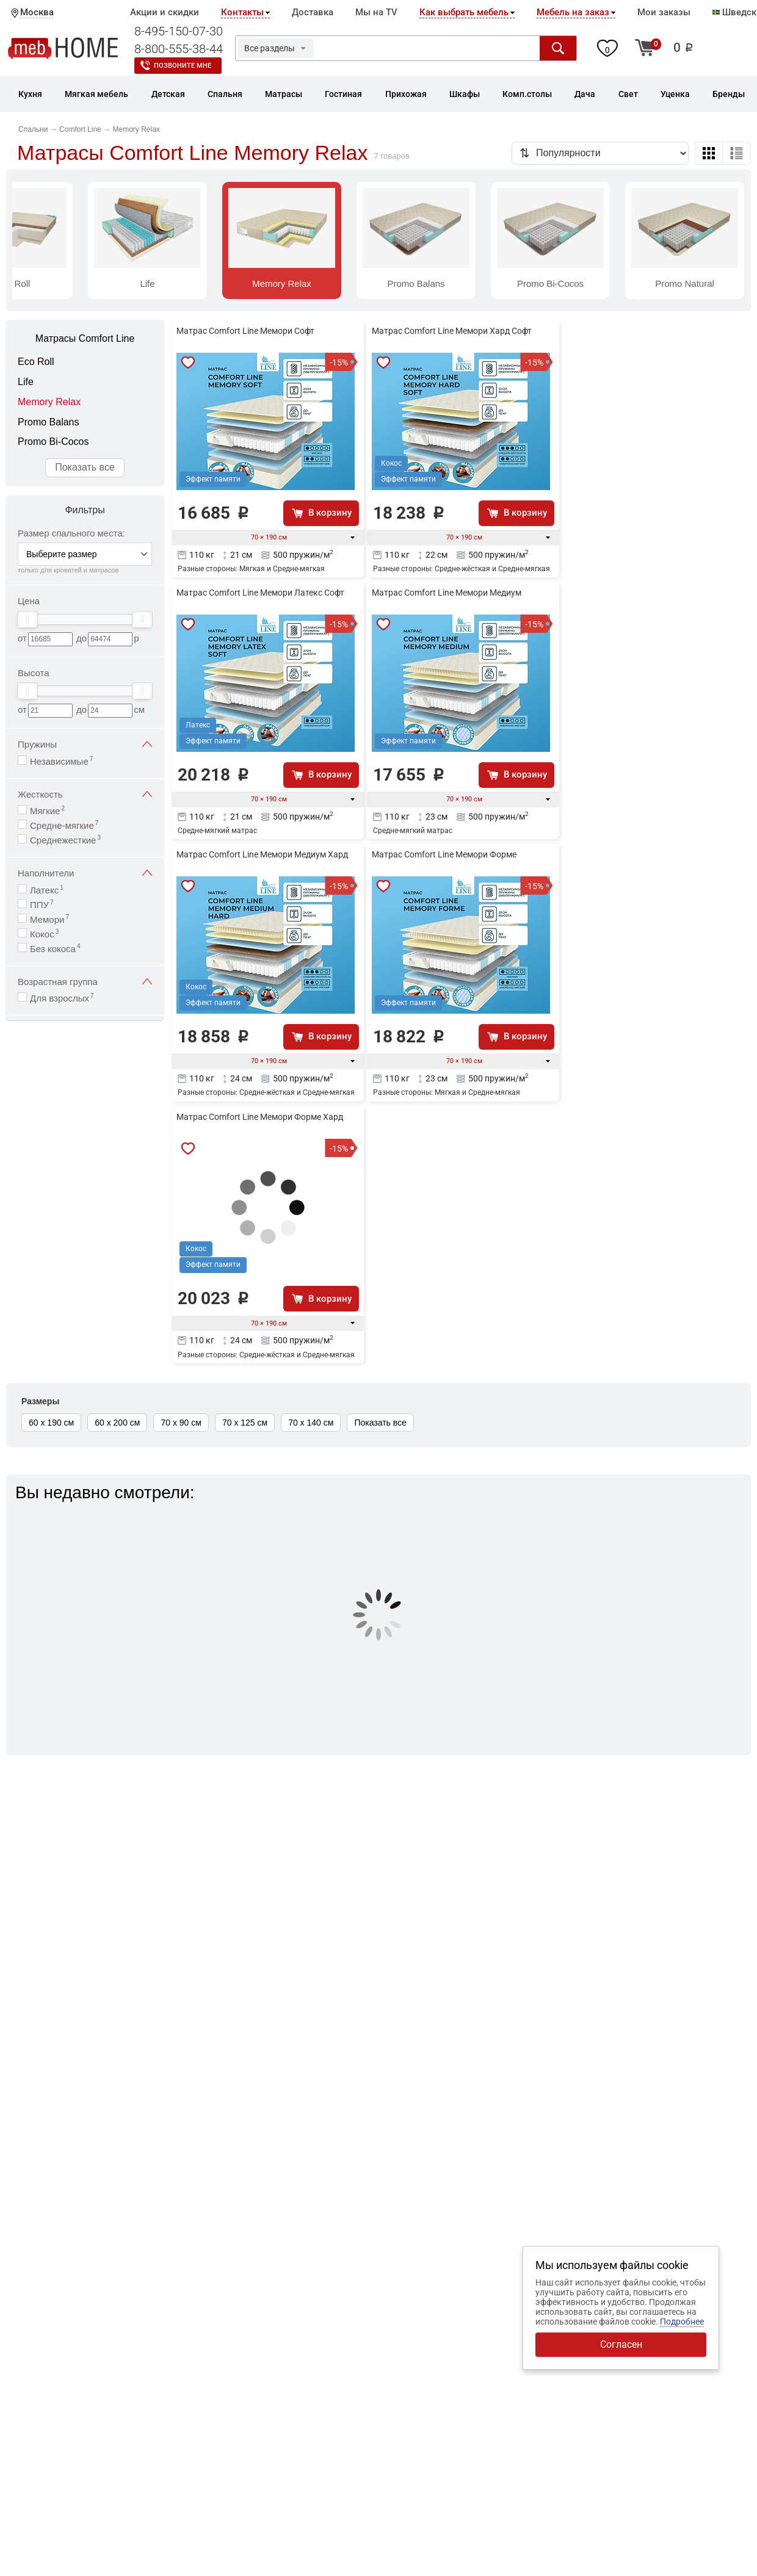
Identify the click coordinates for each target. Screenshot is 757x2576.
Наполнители (85, 873)
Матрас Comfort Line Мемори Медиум (446, 592)
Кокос (44, 933)
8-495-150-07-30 (178, 31)
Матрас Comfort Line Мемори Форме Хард (259, 1117)
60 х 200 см (117, 1422)
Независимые (61, 761)
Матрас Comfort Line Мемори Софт (245, 331)
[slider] (27, 619)
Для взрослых (62, 997)
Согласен (621, 2344)
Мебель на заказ (573, 12)
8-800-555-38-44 (178, 48)
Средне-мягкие (64, 825)
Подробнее (682, 2321)
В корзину (330, 512)
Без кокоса (55, 948)
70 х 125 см (244, 1422)
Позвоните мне (182, 66)
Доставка (312, 12)
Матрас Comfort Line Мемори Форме (444, 854)
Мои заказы (663, 12)
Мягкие (47, 810)
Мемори (49, 919)
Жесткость (85, 794)
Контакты (242, 12)
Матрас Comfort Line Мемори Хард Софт (452, 331)
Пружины (85, 744)
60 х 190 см (51, 1422)
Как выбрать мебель (464, 12)
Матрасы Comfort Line (85, 338)
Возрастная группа (85, 981)
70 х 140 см (310, 1422)
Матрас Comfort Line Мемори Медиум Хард (262, 854)
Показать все (85, 467)
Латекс (46, 889)
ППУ (42, 904)
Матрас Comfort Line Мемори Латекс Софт (260, 592)
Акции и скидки (164, 12)
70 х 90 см (181, 1422)
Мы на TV (376, 12)
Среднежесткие (65, 839)
